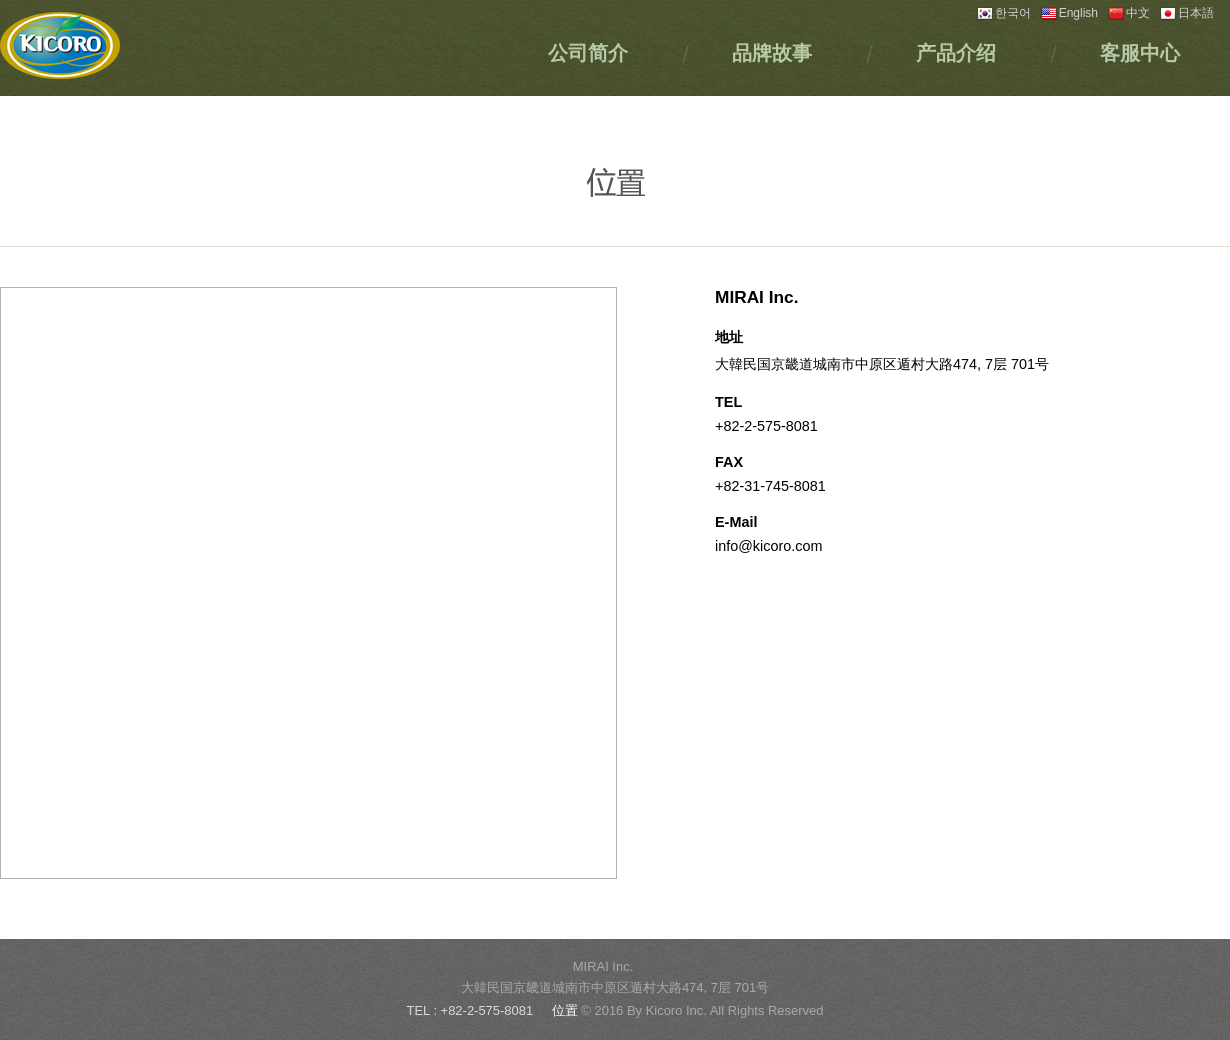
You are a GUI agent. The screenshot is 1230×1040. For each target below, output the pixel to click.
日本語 (1187, 13)
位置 (567, 1010)
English (1069, 13)
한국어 (1004, 13)
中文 (1129, 13)
